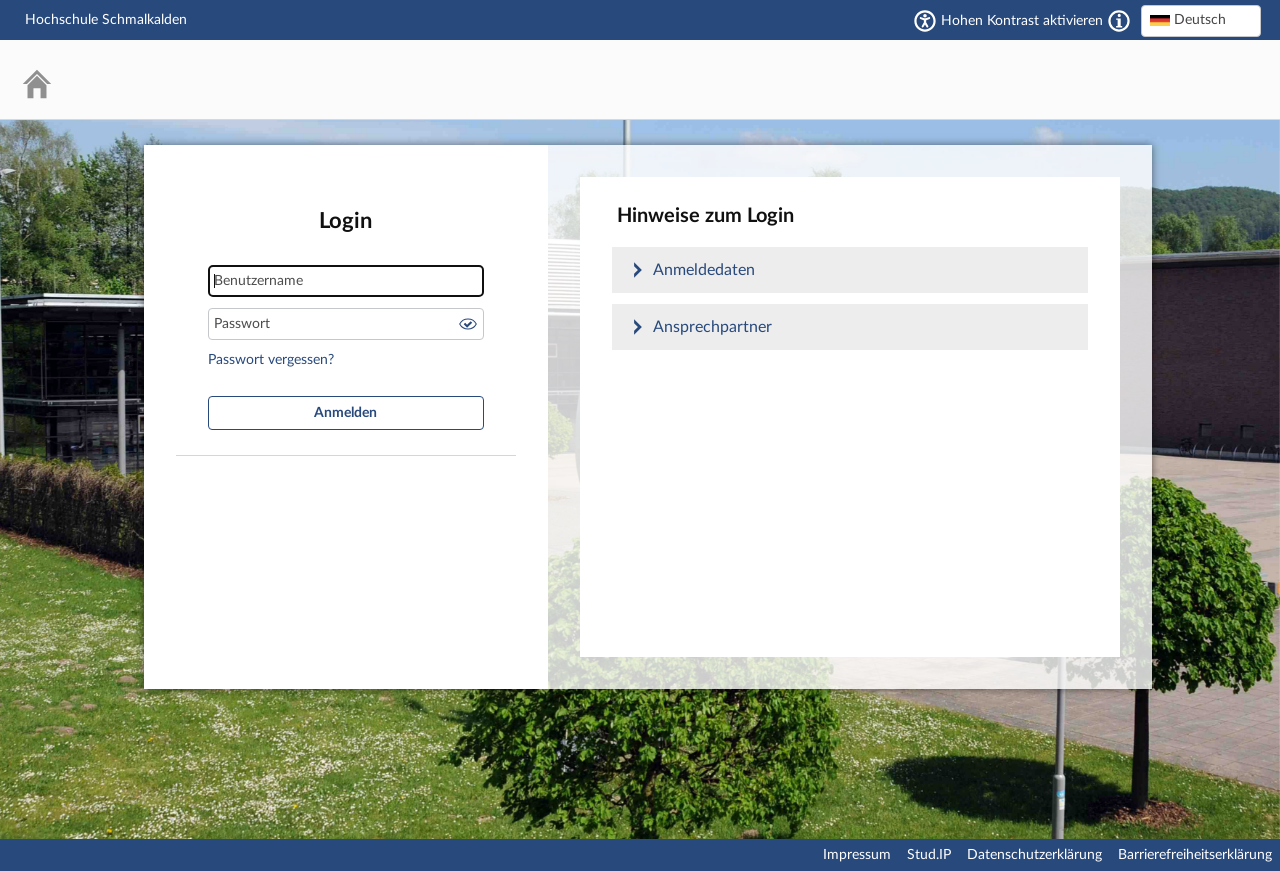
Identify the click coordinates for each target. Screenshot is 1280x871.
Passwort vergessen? (271, 360)
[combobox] (1201, 21)
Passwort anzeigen (468, 324)
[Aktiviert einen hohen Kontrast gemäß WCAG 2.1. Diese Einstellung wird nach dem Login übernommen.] (1119, 21)
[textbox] (1201, 20)
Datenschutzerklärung (1034, 855)
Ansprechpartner (712, 327)
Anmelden (345, 413)
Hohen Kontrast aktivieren (1022, 21)
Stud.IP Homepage (1185, 79)
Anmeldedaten (704, 270)
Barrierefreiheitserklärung (1195, 855)
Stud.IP (929, 855)
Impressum (857, 855)
